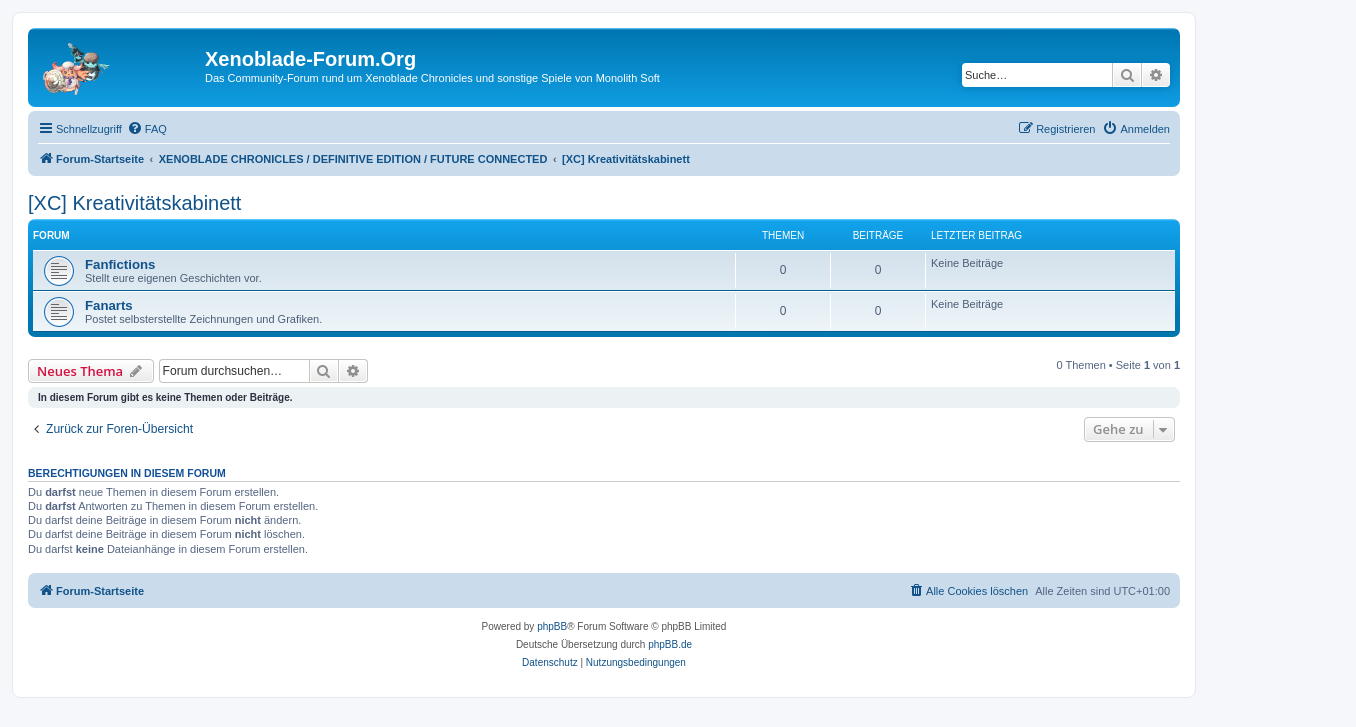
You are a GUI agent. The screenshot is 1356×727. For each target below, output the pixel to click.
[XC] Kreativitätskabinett (134, 203)
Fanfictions (120, 264)
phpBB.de (670, 644)
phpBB (552, 626)
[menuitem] (147, 129)
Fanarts (109, 305)
